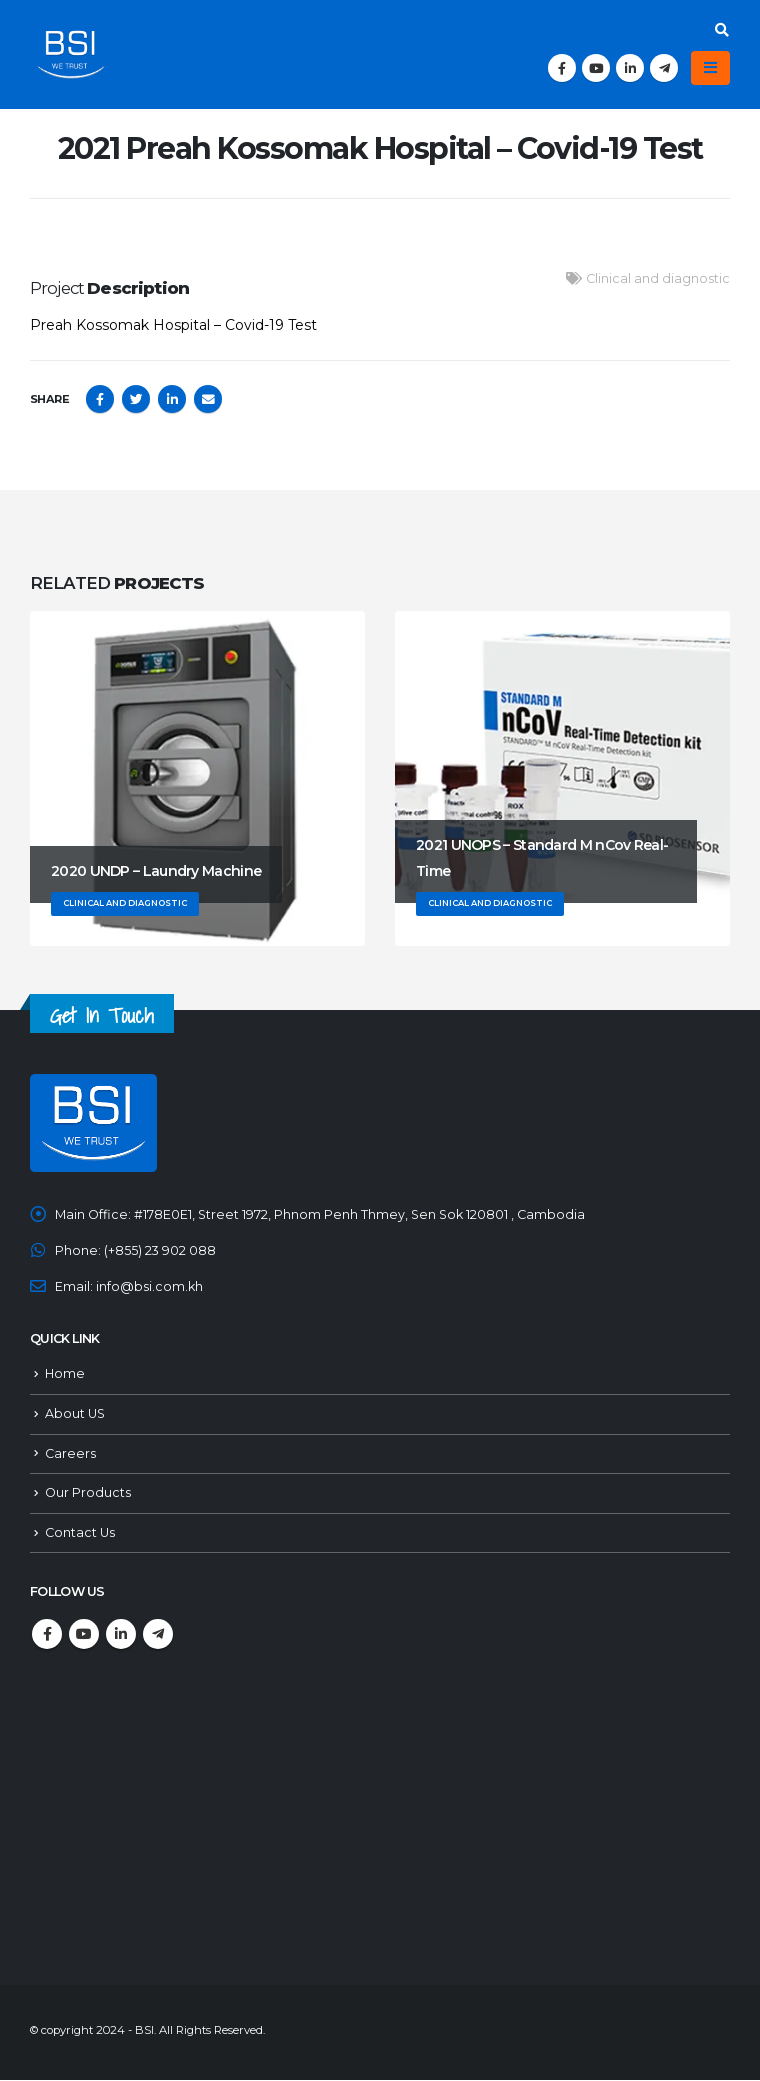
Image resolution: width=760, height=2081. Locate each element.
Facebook (100, 399)
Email (208, 399)
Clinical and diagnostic (658, 278)
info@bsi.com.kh (149, 1286)
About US (75, 1414)
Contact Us (80, 1533)
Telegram (158, 1635)
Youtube (84, 1635)
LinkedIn (172, 399)
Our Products (88, 1493)
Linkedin (121, 1635)
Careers (70, 1453)
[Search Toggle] (721, 30)
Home (65, 1374)
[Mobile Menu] (710, 68)
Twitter (136, 399)
